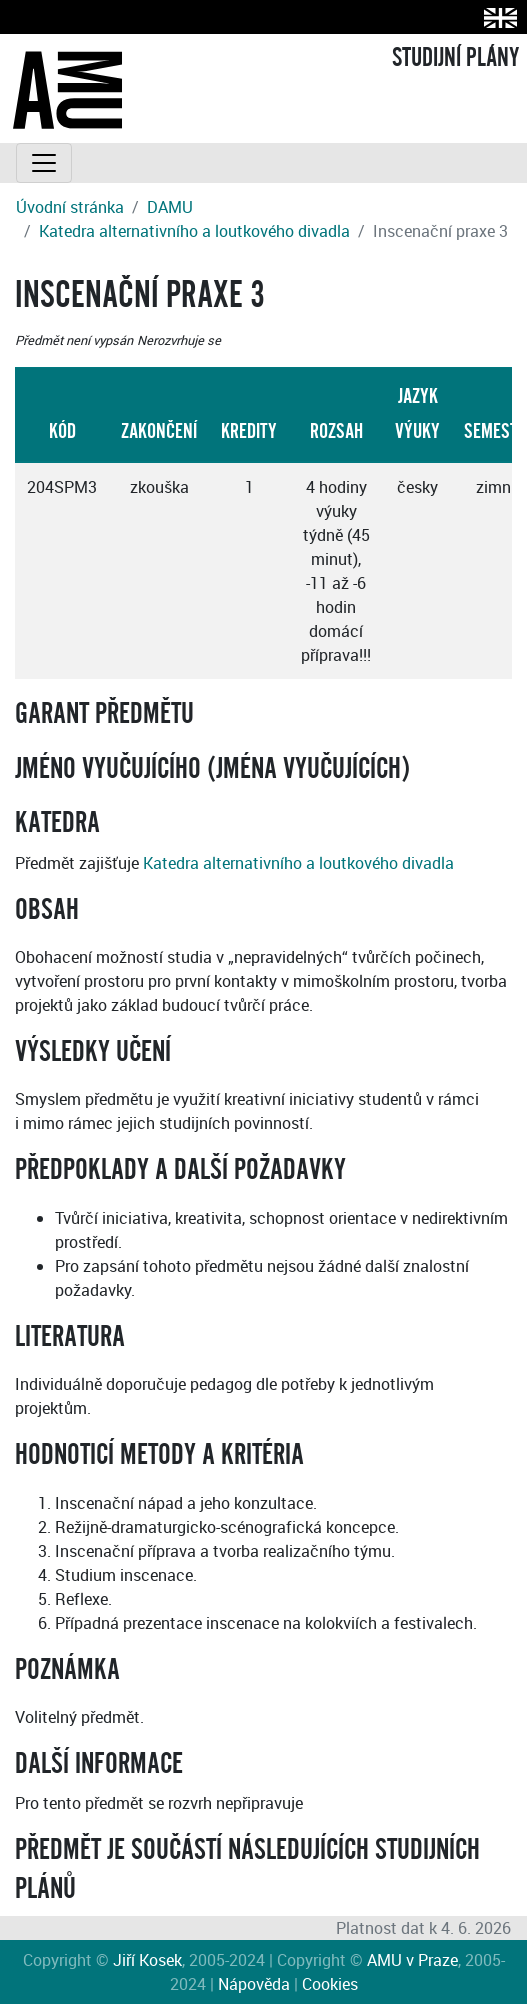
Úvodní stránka (70, 207)
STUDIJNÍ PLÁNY (455, 58)
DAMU (170, 207)
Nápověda (254, 1984)
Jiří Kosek (147, 1960)
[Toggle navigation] (44, 163)
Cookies (330, 1984)
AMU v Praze (412, 1960)
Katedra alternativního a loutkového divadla (194, 231)
